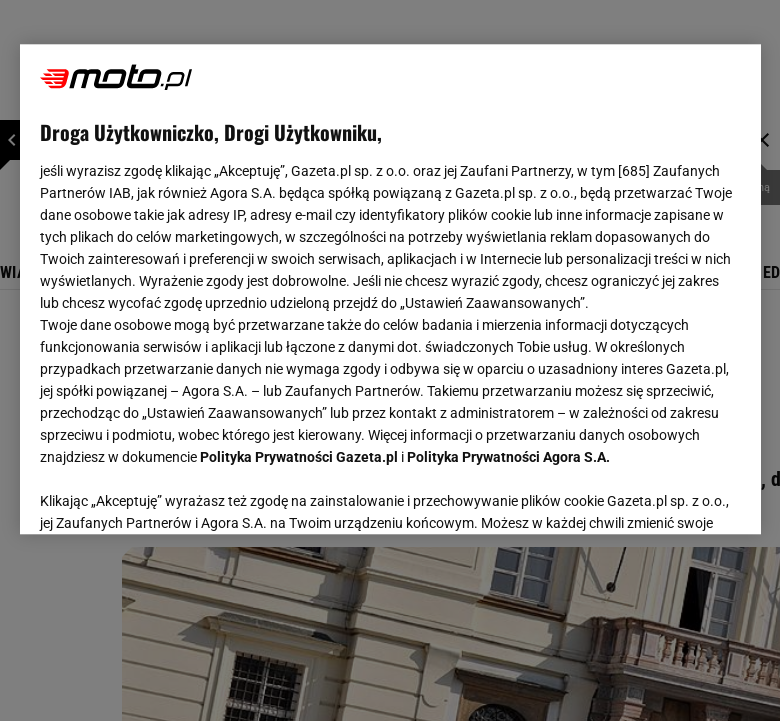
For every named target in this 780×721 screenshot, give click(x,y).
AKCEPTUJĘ (672, 495)
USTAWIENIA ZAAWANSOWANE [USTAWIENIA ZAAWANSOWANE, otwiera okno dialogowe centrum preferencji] (170, 494)
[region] (390, 289)
